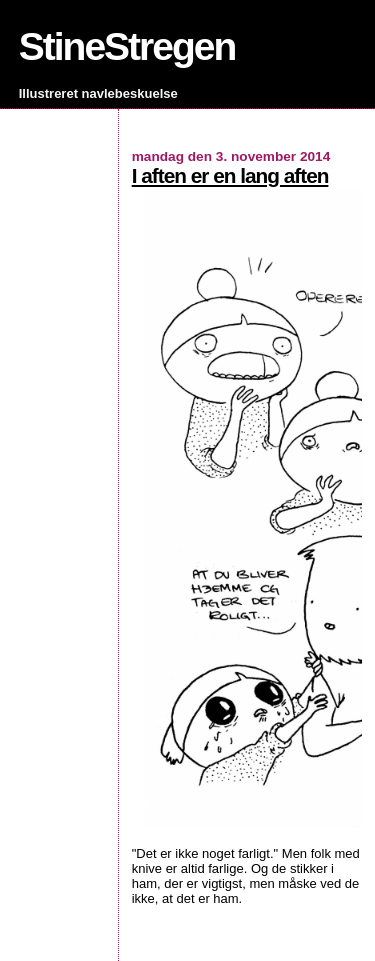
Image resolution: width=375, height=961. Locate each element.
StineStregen (127, 46)
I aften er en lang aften (230, 175)
